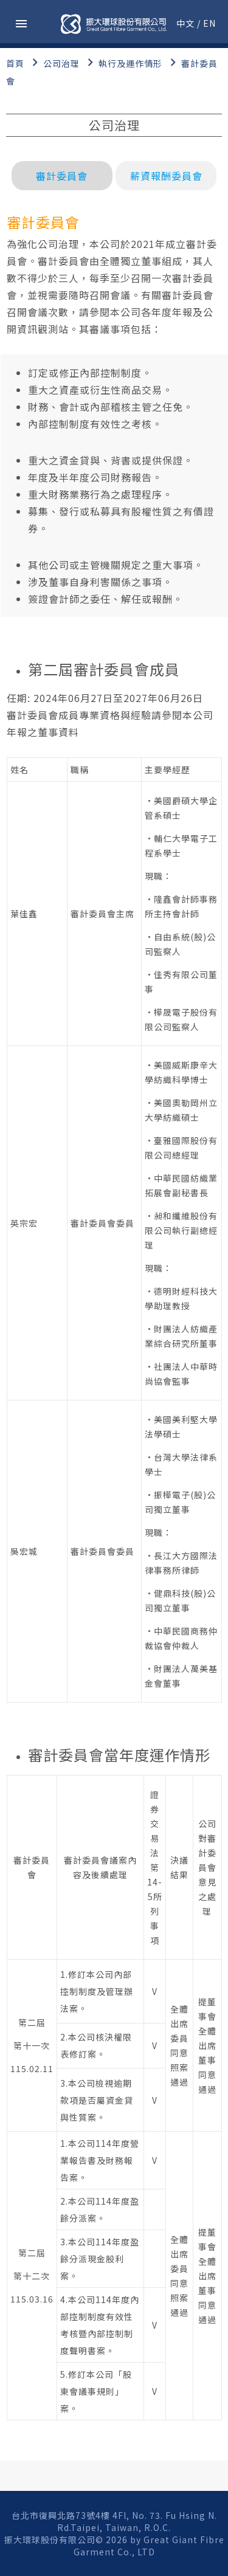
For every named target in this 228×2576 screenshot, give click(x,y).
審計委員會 (62, 175)
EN (209, 23)
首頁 (15, 63)
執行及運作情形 (130, 63)
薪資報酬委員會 (166, 175)
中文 (185, 23)
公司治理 (61, 63)
